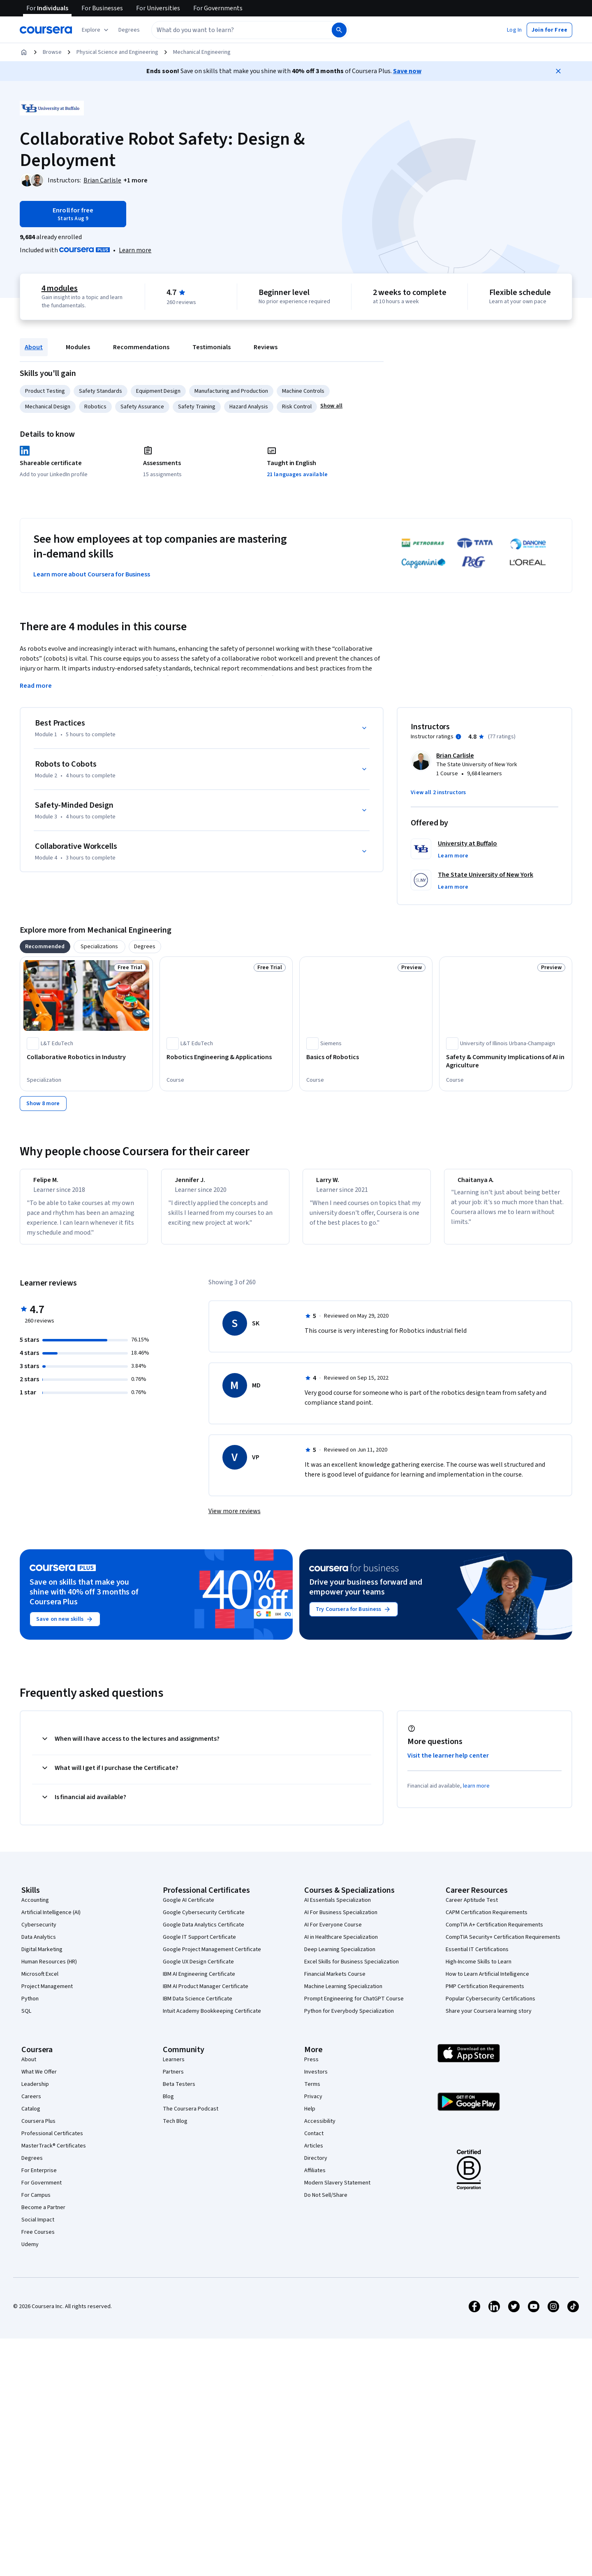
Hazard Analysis (248, 407)
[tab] (45, 946)
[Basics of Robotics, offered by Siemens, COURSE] (366, 1057)
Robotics (95, 407)
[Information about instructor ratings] (458, 736)
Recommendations (141, 347)
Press (311, 2067)
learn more (476, 1793)
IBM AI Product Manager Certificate (205, 1994)
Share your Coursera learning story (489, 2018)
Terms (312, 2092)
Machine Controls (303, 391)
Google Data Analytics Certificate (203, 1932)
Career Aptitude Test (472, 1907)
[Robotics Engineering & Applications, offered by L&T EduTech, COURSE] (226, 1057)
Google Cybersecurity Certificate (204, 1920)
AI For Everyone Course (333, 1932)
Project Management (47, 1994)
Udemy (30, 2252)
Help (309, 2116)
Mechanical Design (47, 407)
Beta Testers (179, 2092)
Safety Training (196, 407)
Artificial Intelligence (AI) (51, 1920)
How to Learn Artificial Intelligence (487, 1981)
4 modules (60, 288)
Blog (168, 2104)
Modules (78, 347)
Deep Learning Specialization (339, 1957)
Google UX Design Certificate (198, 1969)
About (34, 347)
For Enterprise (39, 2178)
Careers (31, 2104)
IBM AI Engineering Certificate (199, 1981)
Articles (313, 2153)
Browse (52, 52)
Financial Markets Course (334, 1981)
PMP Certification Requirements (485, 1994)
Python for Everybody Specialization (349, 2018)
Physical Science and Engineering (117, 52)
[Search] (339, 30)
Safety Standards (100, 391)
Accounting (35, 1907)
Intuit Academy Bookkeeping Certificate (212, 2018)
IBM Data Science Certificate (197, 2006)
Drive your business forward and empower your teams (365, 1594)
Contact (314, 2141)
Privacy (313, 2104)
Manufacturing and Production (231, 391)
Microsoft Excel (39, 1981)
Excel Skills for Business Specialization (351, 1969)
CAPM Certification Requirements (486, 1920)
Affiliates (315, 2178)
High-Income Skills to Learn (478, 1969)
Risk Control (297, 407)
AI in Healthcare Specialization (341, 1944)
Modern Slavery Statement (337, 2190)
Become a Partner (43, 2215)
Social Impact (37, 2227)
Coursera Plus (38, 2128)
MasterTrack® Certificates (53, 2153)
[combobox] (233, 30)
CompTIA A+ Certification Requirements (494, 1932)
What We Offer (39, 2079)
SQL (26, 2018)
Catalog (30, 2116)
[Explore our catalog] (96, 30)
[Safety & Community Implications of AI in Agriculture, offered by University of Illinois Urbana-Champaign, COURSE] (505, 1061)
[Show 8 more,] (43, 1103)
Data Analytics (38, 1944)
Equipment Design (158, 391)
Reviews (266, 347)
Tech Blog (175, 2128)
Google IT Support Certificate (199, 1944)
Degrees (32, 2165)
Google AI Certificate (188, 1907)
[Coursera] (46, 30)
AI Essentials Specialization (337, 1907)
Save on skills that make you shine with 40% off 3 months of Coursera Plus (84, 1599)
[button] (129, 30)
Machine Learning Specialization (343, 1994)
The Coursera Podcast (190, 2116)
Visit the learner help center (448, 1762)
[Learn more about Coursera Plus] (135, 250)
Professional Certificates (52, 2141)
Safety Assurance (142, 407)
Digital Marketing (41, 1957)
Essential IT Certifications (477, 1957)
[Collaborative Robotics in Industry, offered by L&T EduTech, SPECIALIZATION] (86, 1057)
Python (30, 2006)
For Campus (36, 2202)
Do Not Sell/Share (325, 2202)
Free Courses (38, 2239)
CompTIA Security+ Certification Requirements (503, 1944)
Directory (315, 2165)
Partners (173, 2079)
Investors (316, 2079)
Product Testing (45, 391)
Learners (174, 2067)
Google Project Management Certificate (212, 1957)
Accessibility (319, 2128)
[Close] (558, 71)
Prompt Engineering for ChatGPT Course (354, 2006)
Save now (407, 71)
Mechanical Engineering (202, 52)
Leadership (35, 2092)
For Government (41, 2190)
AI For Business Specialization (340, 1920)
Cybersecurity (38, 1932)
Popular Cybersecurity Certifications (490, 2006)
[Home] (23, 52)
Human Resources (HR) (49, 1969)
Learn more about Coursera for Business (91, 574)
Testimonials (211, 347)
